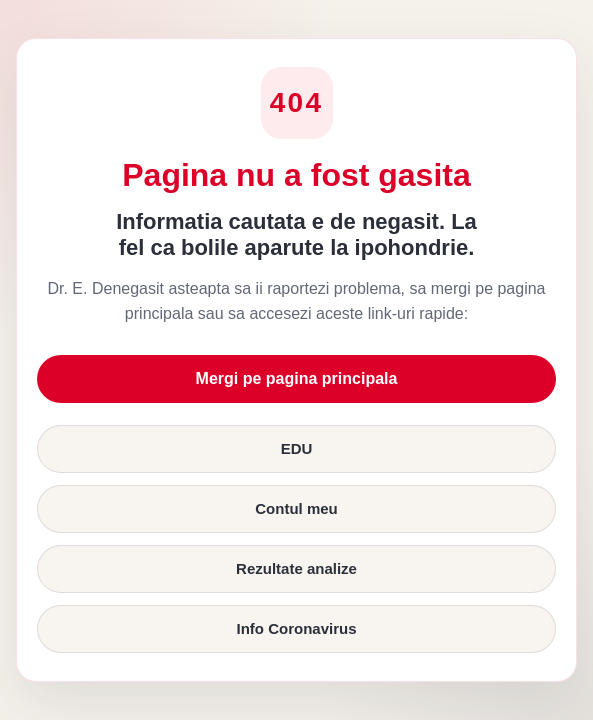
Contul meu (296, 508)
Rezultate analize (296, 568)
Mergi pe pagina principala (297, 378)
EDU (297, 448)
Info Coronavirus (296, 628)
